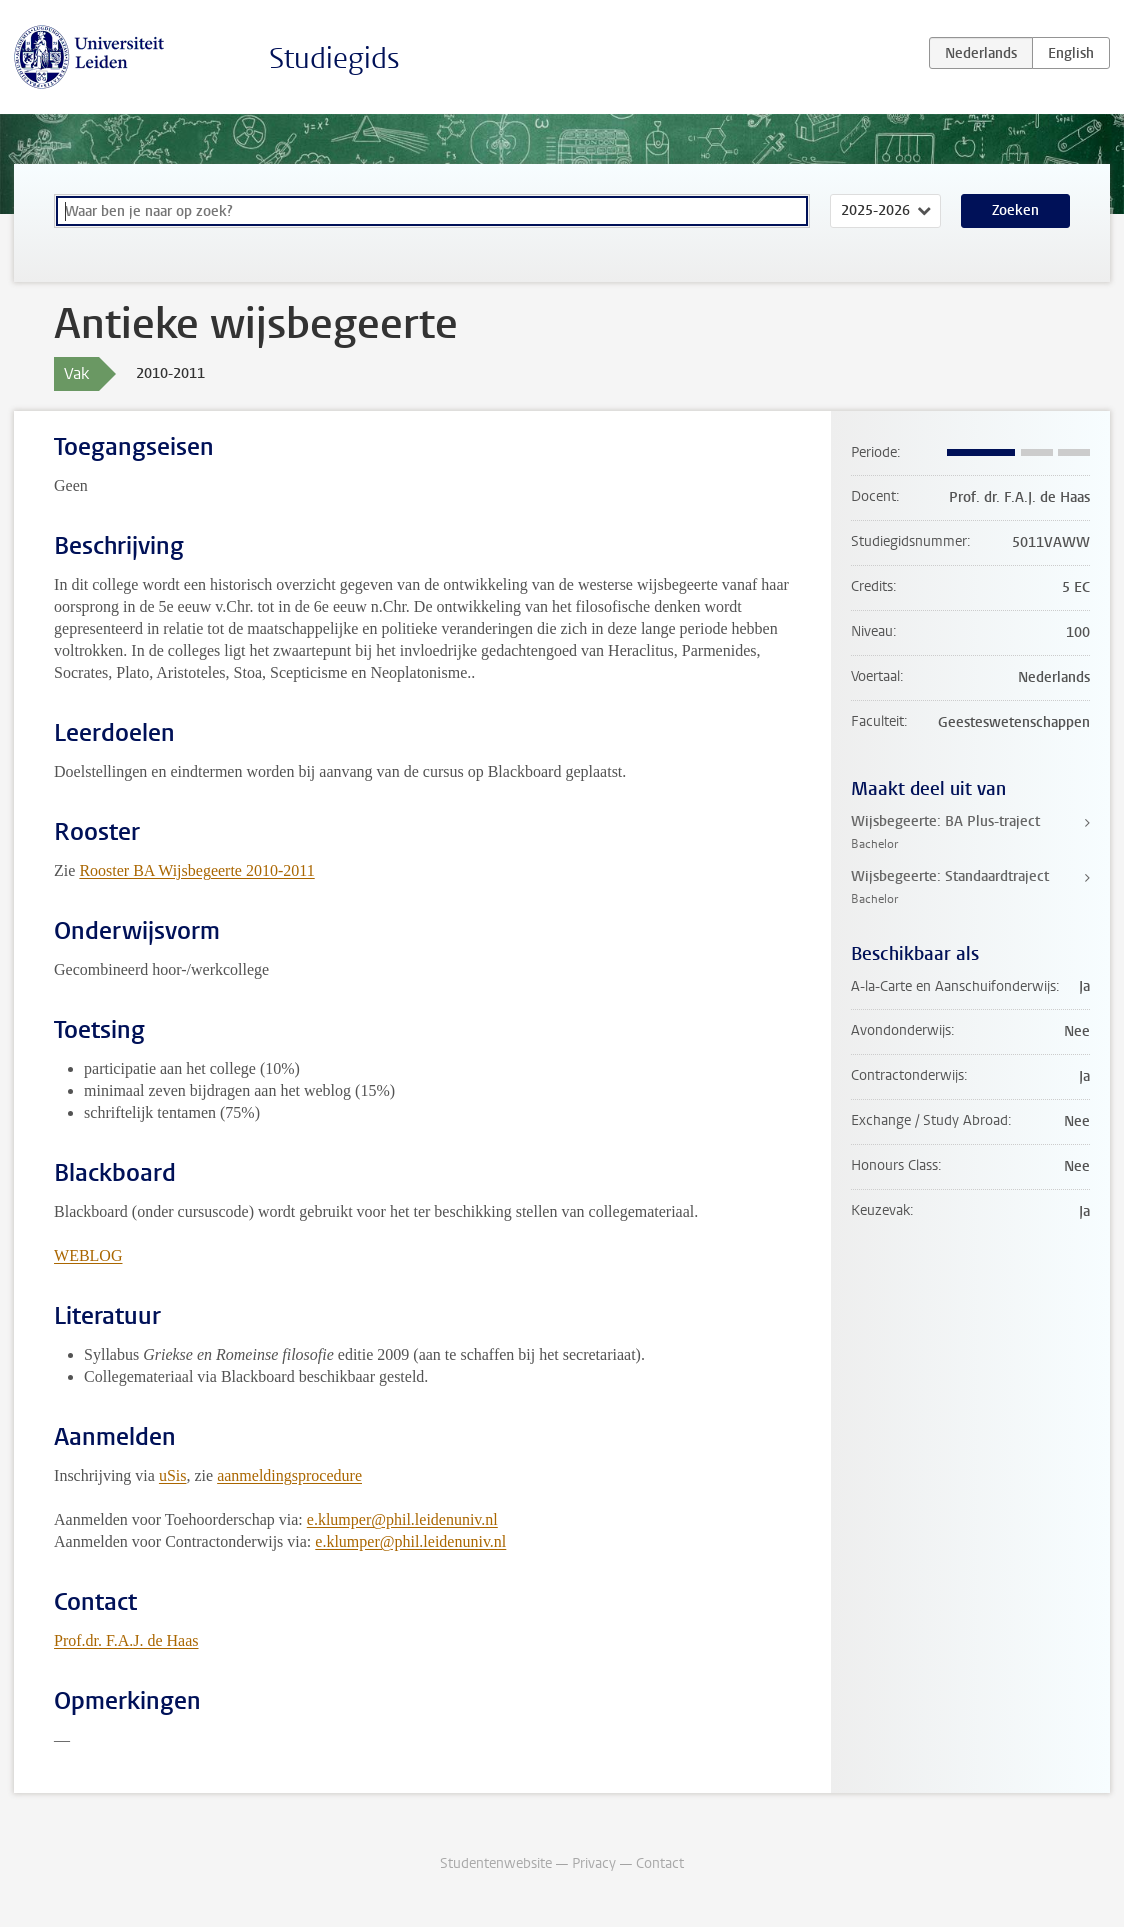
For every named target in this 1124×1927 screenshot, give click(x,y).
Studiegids (334, 58)
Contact (660, 1863)
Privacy (594, 1863)
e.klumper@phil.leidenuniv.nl (402, 1519)
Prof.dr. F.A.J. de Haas (126, 1640)
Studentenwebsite (496, 1863)
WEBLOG (88, 1255)
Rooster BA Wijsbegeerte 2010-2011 (196, 870)
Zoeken (1015, 210)
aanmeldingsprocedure (289, 1475)
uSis (173, 1475)
